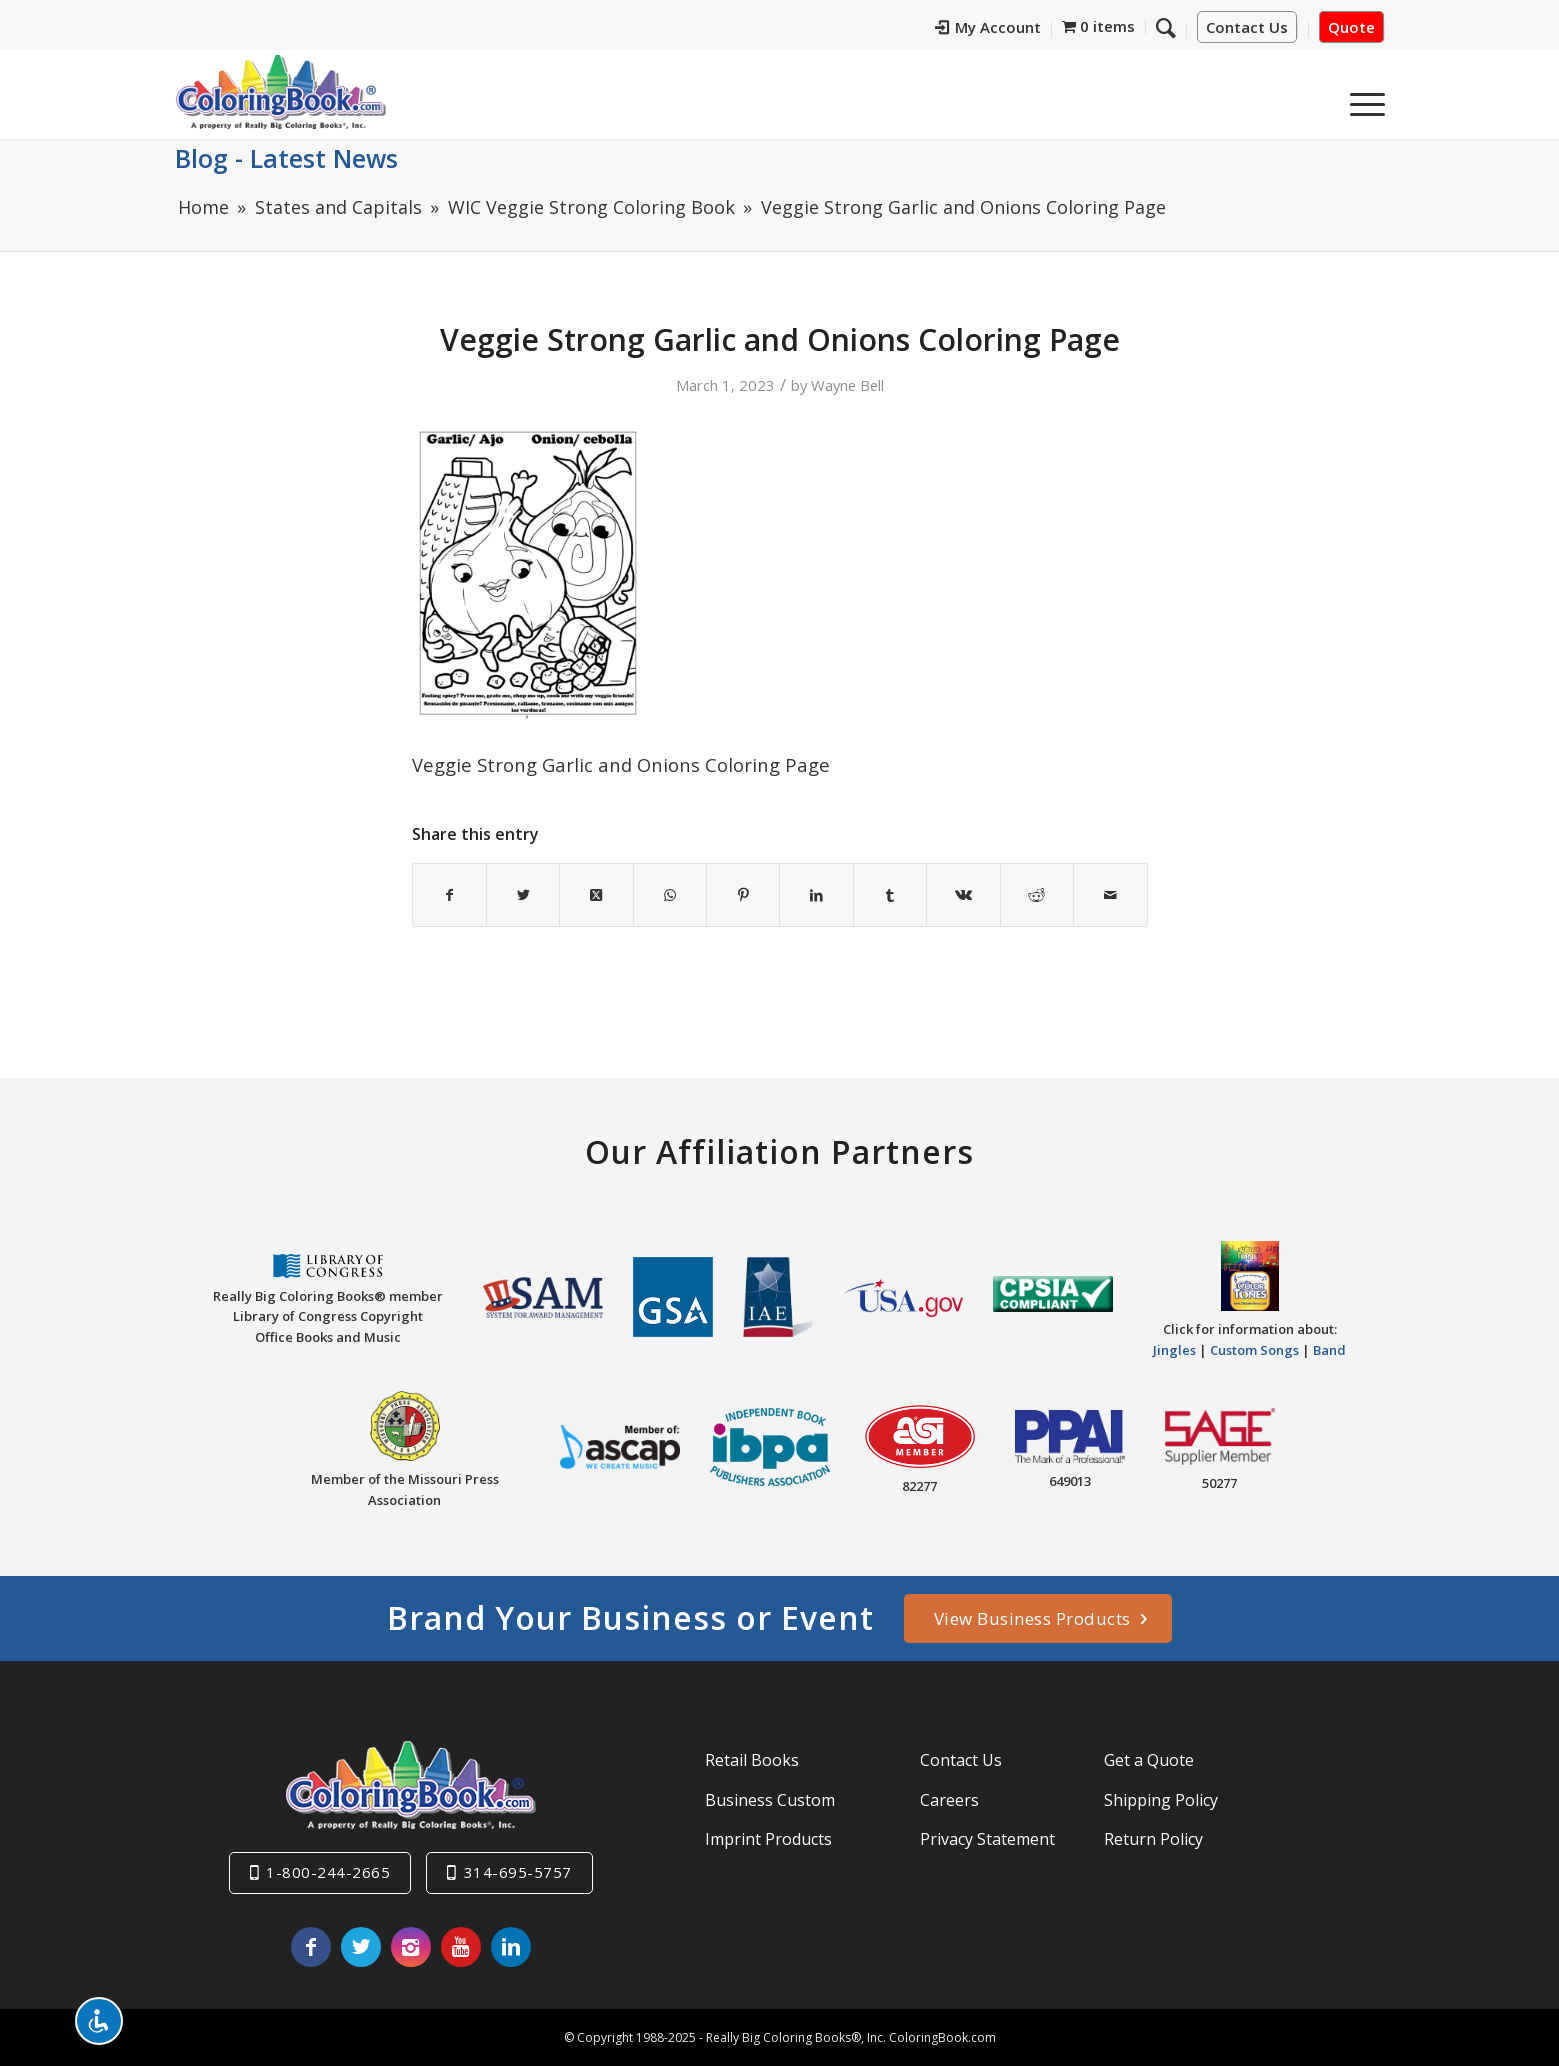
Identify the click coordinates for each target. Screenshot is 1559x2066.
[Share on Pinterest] (743, 895)
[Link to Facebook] (311, 1947)
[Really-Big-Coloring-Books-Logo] (281, 91)
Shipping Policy (1161, 1800)
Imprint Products (768, 1839)
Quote (1351, 27)
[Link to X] (361, 1947)
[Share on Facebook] (449, 895)
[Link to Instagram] (411, 1947)
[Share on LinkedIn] (816, 895)
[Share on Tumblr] (890, 895)
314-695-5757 (518, 1872)
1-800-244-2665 (328, 1872)
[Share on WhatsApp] (670, 895)
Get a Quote (1149, 1760)
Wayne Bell (847, 385)
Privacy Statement (987, 1839)
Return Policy (1153, 1839)
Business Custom (770, 1800)
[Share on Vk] (963, 895)
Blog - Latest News (286, 158)
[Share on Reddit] (1037, 895)
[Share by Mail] (1110, 895)
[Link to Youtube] (461, 1947)
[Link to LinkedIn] (511, 1947)
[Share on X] (523, 895)
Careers (949, 1800)
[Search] (1166, 27)
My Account (988, 27)
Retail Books (752, 1760)
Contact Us (1247, 27)
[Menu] (1361, 99)
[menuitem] (988, 30)
